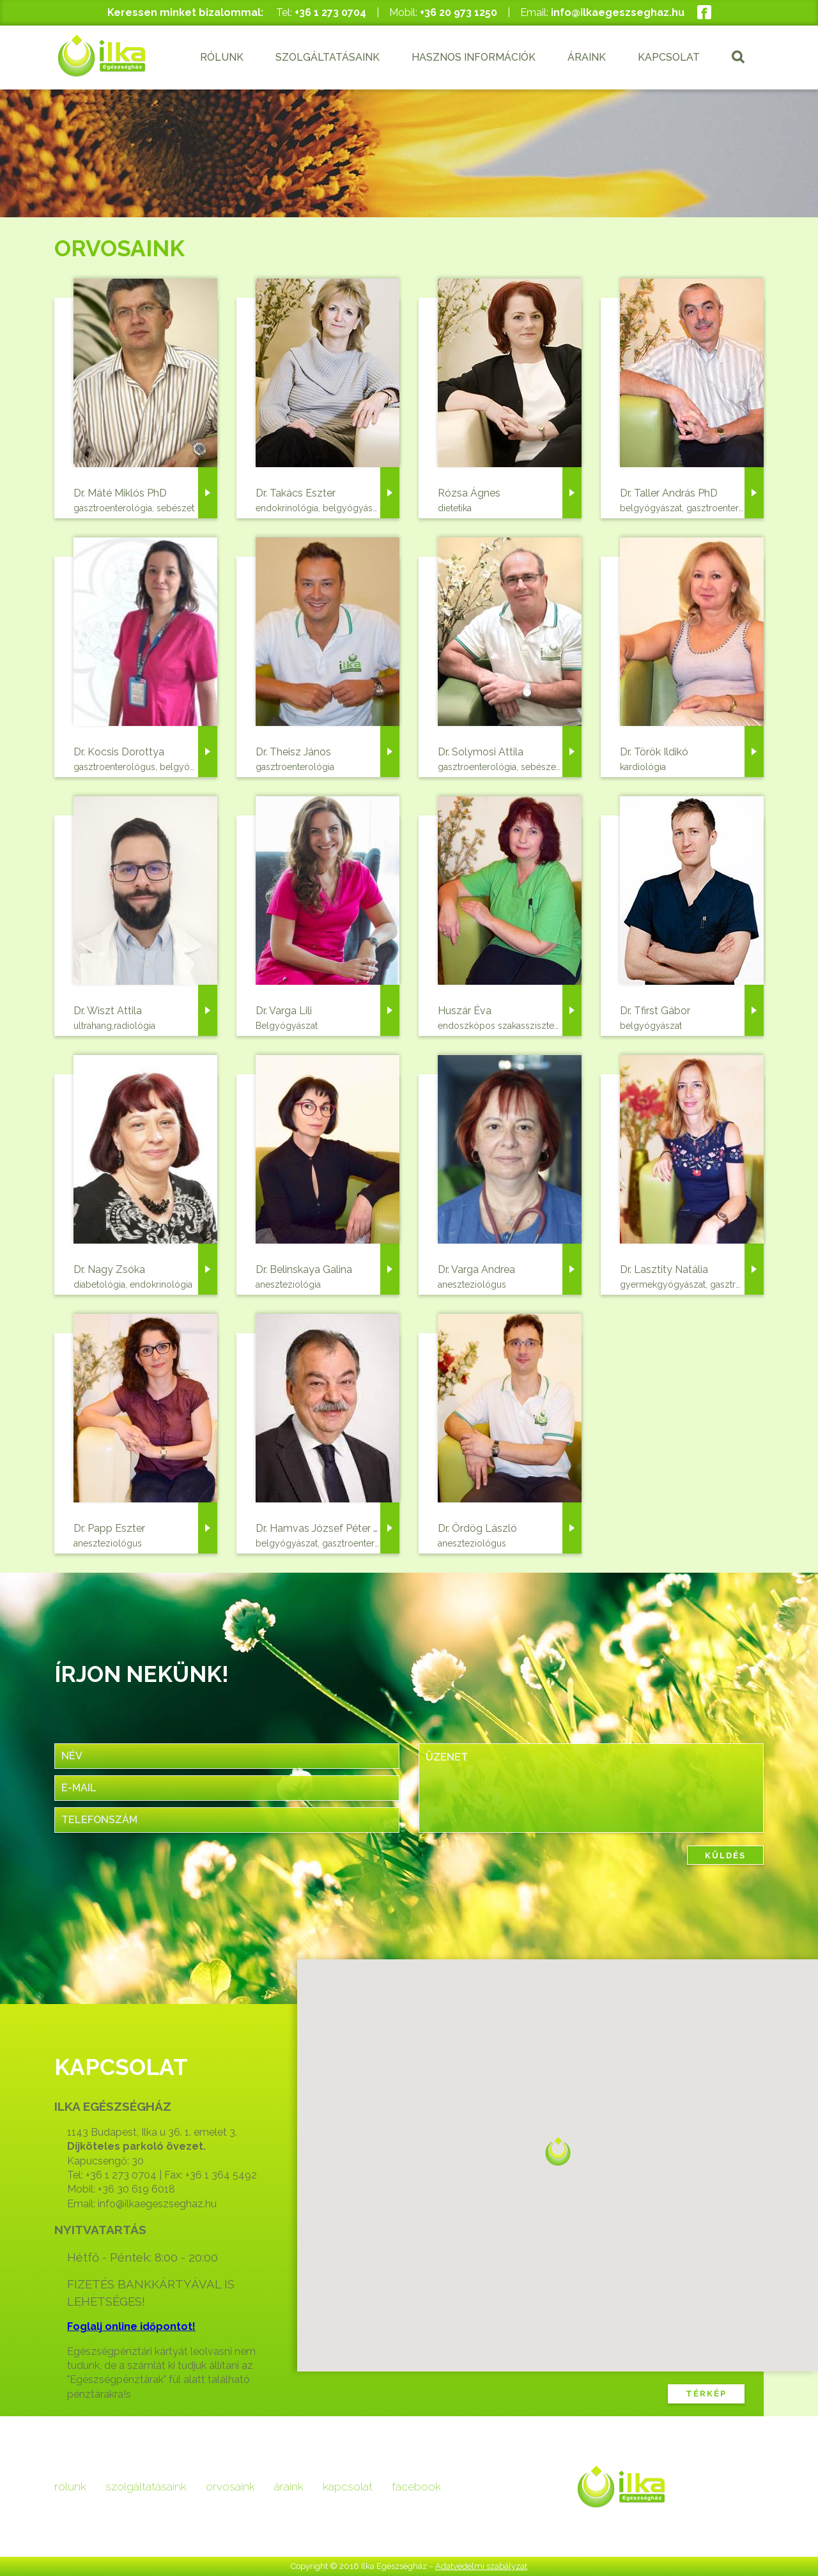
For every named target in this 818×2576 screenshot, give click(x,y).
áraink (289, 2486)
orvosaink (230, 2486)
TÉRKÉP (706, 2393)
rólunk (70, 2486)
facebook (416, 2486)
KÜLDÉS (725, 1855)
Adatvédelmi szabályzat (481, 2566)
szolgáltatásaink (146, 2486)
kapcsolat (348, 2486)
